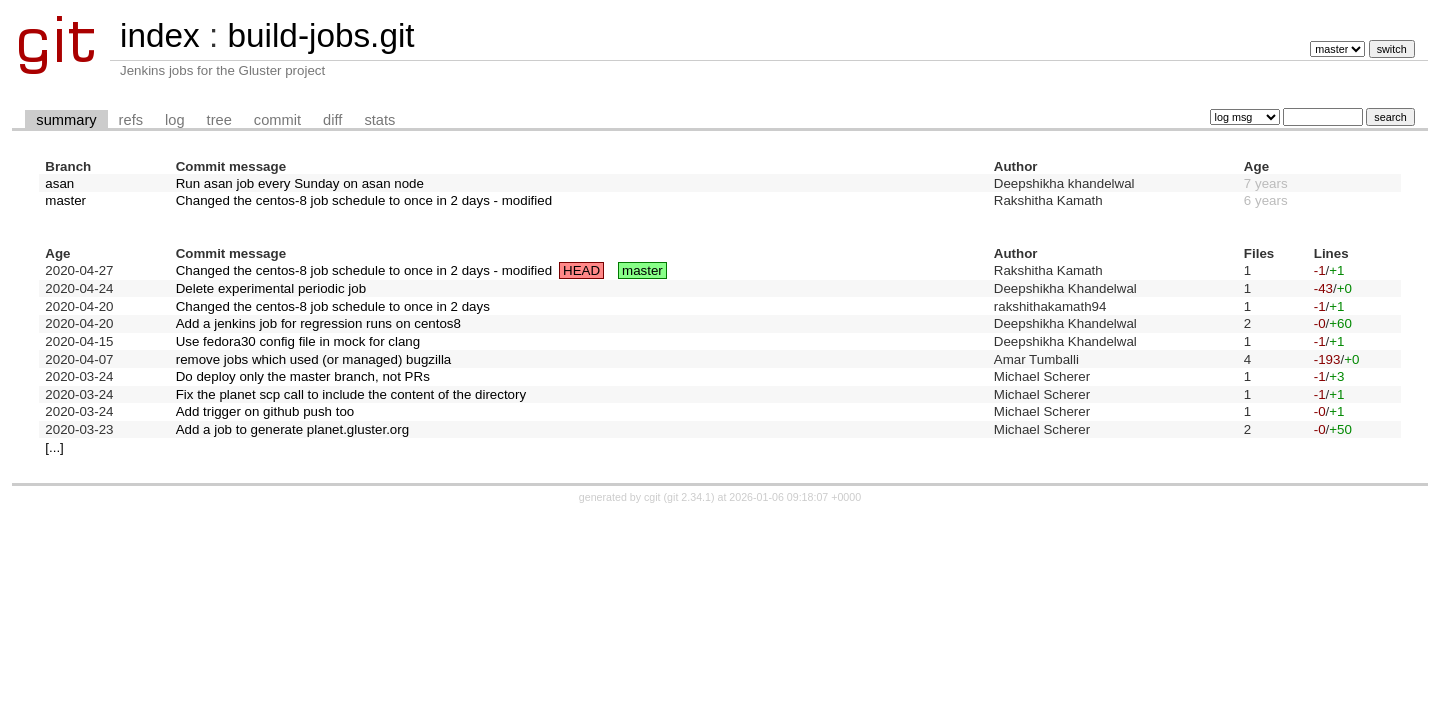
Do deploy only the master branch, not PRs (303, 376)
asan (59, 183)
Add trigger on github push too (265, 411)
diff (332, 120)
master (65, 200)
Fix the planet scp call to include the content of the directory (351, 394)
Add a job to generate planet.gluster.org (292, 429)
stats (379, 120)
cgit (654, 497)
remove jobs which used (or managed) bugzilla (314, 359)
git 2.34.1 (689, 497)
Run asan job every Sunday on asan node (300, 183)
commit (277, 120)
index (160, 35)
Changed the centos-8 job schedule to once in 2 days (333, 306)
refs (131, 120)
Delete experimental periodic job (271, 288)
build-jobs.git (320, 35)
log (175, 120)
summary (66, 120)
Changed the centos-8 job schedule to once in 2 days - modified (364, 200)
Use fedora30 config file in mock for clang (298, 341)
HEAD (581, 270)
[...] (54, 447)
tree (219, 120)
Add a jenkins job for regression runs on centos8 (318, 323)
